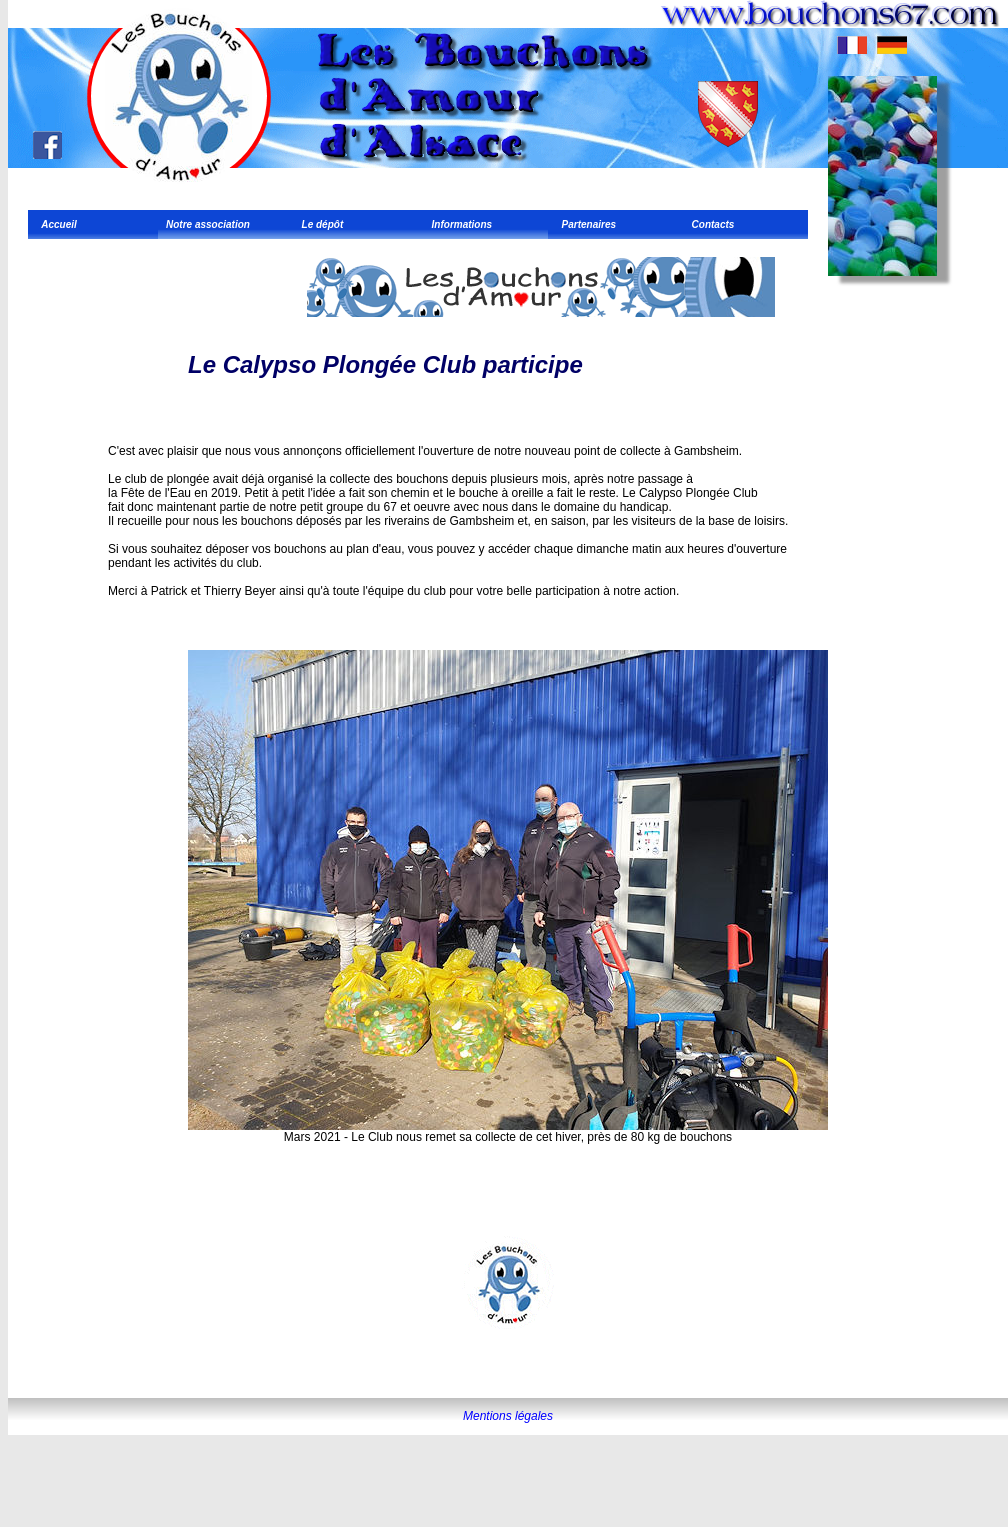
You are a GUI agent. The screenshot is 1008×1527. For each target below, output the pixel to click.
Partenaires (586, 224)
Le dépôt (319, 224)
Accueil (56, 224)
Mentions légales (508, 1416)
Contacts (710, 224)
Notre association (208, 224)
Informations (459, 224)
